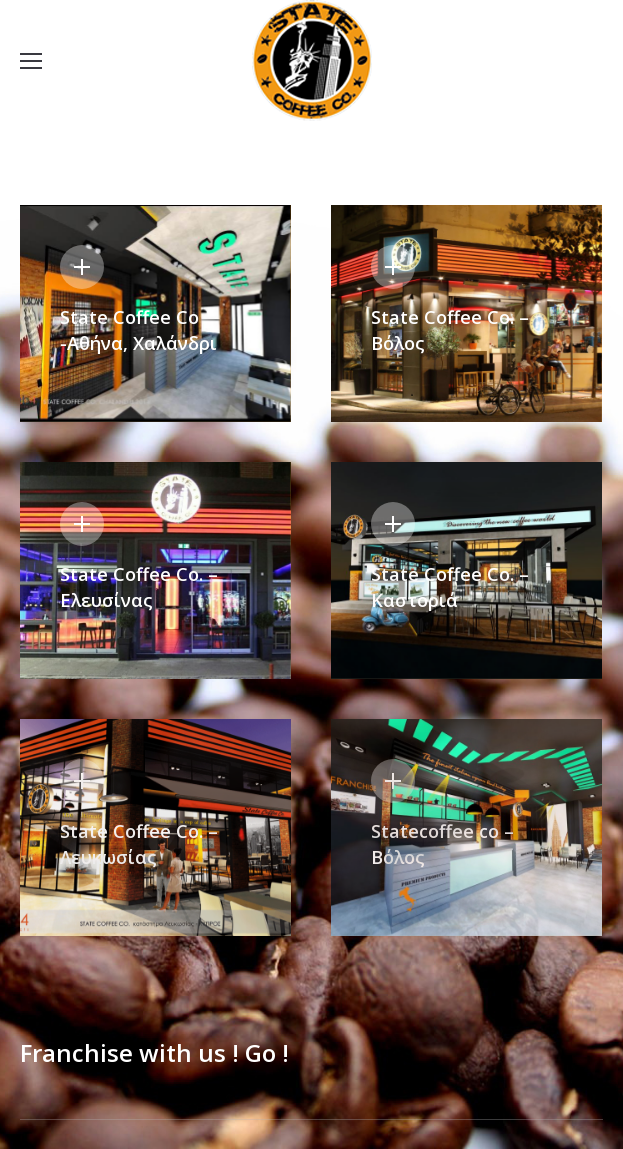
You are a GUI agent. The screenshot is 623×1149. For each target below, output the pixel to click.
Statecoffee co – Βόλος (442, 844)
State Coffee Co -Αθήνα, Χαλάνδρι (138, 330)
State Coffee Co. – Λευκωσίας (139, 844)
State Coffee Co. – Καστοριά (450, 587)
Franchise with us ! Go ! (154, 1053)
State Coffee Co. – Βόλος (450, 330)
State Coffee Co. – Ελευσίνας (139, 587)
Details (82, 267)
